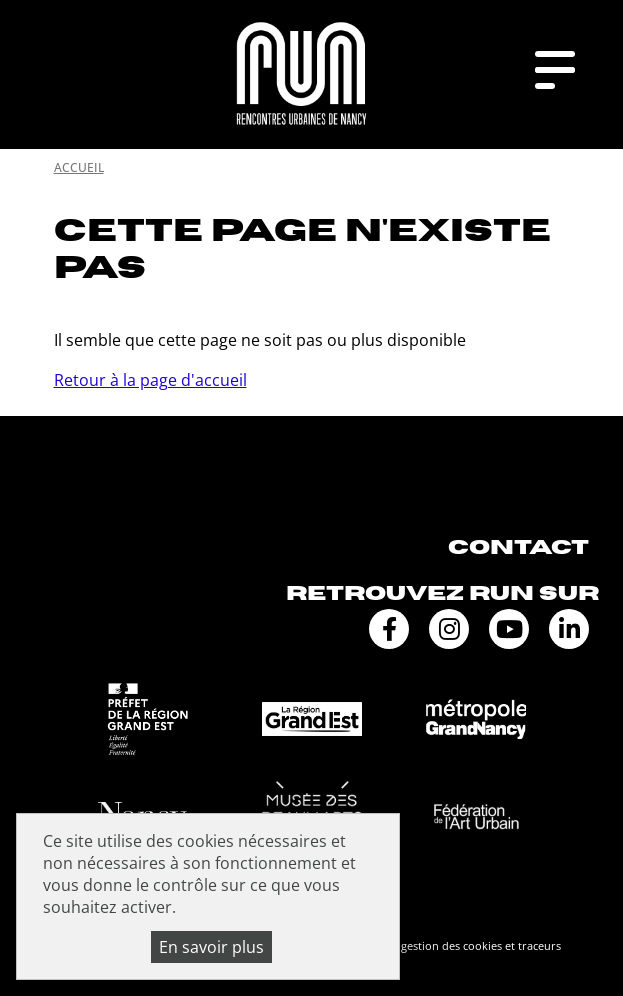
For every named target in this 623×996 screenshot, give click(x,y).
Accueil (79, 167)
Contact (518, 547)
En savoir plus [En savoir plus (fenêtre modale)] (211, 947)
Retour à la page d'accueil (150, 380)
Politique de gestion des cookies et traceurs (448, 945)
